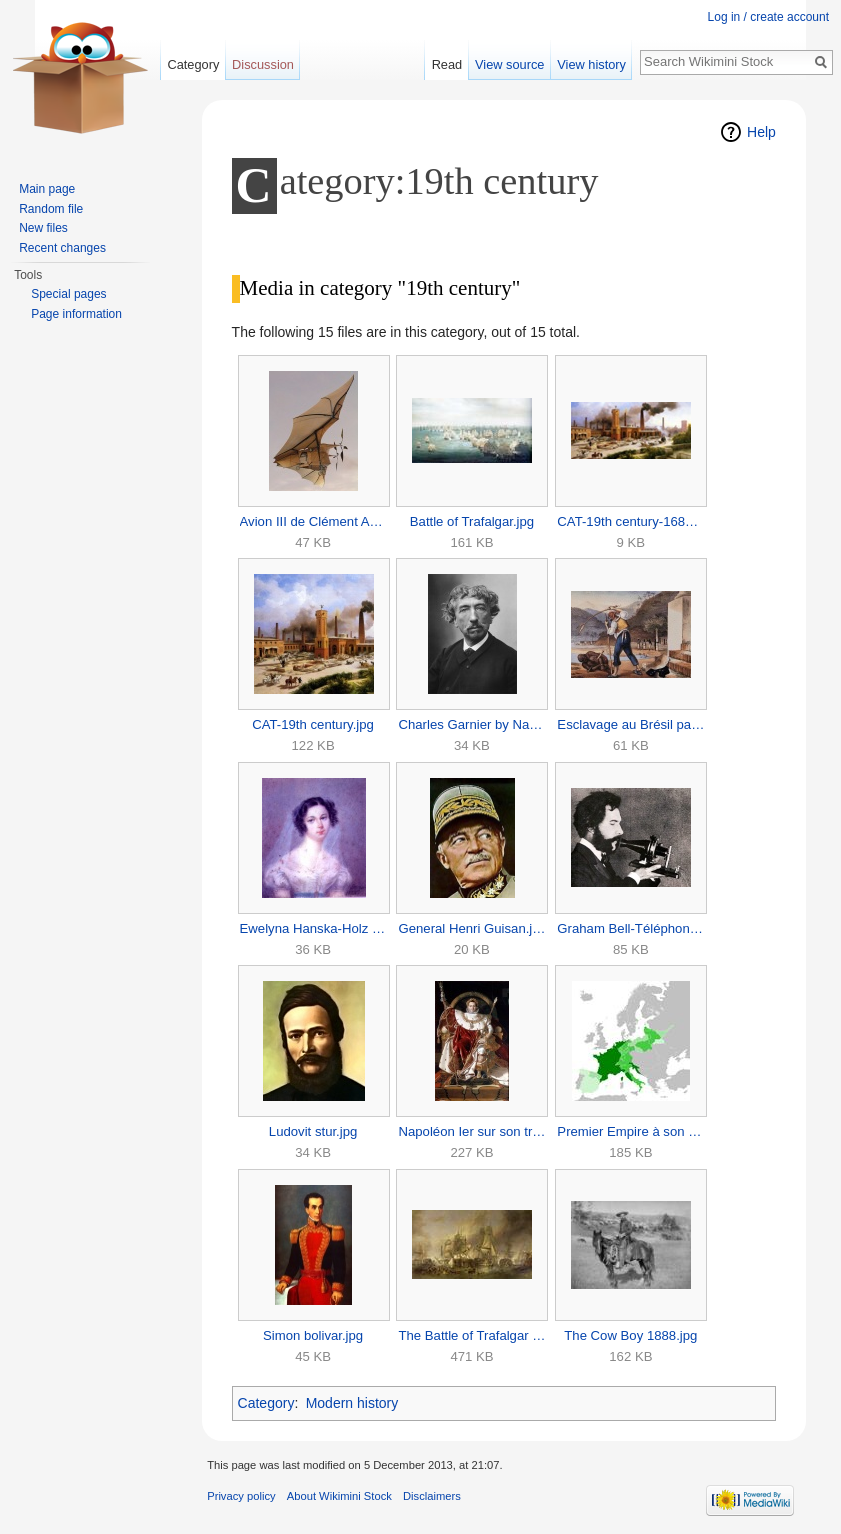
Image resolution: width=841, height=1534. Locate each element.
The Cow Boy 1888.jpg (630, 1335)
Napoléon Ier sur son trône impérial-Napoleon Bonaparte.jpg (471, 1131)
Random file (51, 209)
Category (266, 1403)
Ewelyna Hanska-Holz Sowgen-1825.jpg (313, 928)
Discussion (263, 64)
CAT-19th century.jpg (313, 724)
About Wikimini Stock (339, 1496)
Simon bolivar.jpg (313, 1335)
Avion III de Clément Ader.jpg (313, 521)
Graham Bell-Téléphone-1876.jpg (630, 928)
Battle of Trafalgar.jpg (472, 521)
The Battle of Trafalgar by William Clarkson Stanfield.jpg (471, 1335)
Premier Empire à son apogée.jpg (630, 1131)
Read (447, 64)
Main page (47, 189)
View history (591, 64)
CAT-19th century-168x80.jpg (630, 521)
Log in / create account (768, 17)
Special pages (68, 294)
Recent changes (62, 248)
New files (43, 228)
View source (509, 64)
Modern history (352, 1403)
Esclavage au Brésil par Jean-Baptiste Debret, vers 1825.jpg (630, 724)
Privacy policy (241, 1496)
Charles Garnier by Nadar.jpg (471, 724)
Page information (76, 314)
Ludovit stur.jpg (313, 1131)
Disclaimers (432, 1496)
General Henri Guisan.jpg (471, 928)
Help (761, 132)
